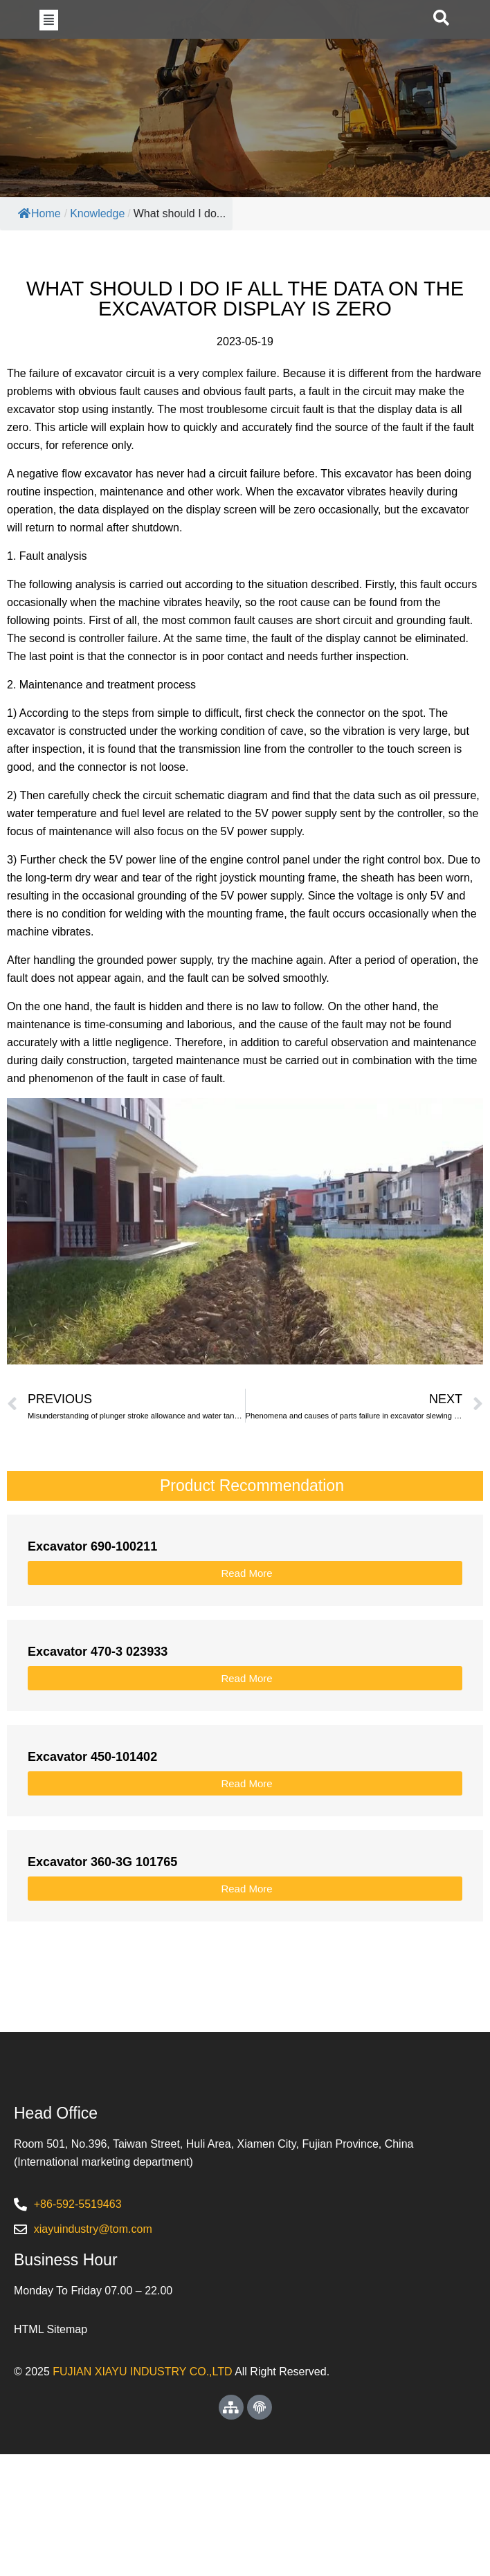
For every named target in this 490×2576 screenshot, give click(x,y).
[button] (49, 48)
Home (39, 271)
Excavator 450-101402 (92, 1815)
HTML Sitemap (50, 2451)
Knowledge (97, 271)
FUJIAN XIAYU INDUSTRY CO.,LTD (142, 2493)
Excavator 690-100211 (92, 1604)
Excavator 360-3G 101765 (102, 1920)
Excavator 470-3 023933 (97, 1710)
